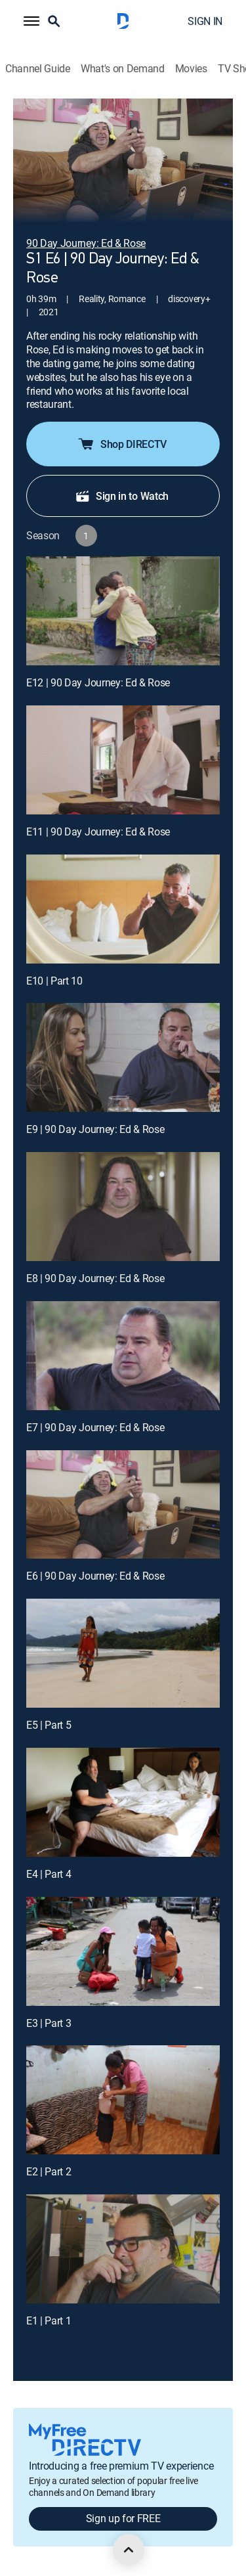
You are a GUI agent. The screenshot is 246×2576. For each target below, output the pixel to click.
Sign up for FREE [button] (123, 2518)
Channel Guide (37, 69)
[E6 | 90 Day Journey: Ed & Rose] (123, 1504)
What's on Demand (123, 69)
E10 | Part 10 (54, 980)
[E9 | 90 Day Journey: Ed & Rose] (123, 1057)
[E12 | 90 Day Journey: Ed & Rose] (123, 610)
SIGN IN (205, 21)
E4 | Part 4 (48, 1874)
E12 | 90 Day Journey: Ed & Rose (98, 682)
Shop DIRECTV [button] (122, 444)
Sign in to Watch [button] (122, 496)
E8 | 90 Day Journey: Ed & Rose (95, 1278)
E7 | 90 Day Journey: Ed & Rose (95, 1427)
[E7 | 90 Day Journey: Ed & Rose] (123, 1355)
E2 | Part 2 (48, 2171)
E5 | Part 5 (48, 1725)
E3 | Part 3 (48, 2023)
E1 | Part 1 (48, 2320)
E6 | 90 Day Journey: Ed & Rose (95, 1575)
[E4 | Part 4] (123, 1802)
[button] (31, 21)
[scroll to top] (129, 2549)
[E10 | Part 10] (123, 909)
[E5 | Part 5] (123, 1653)
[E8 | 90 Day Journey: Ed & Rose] (123, 1206)
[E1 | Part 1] (123, 2248)
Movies (191, 69)
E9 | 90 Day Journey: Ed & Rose (95, 1129)
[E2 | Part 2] (123, 2099)
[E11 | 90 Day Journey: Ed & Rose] (123, 759)
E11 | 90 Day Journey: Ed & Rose (98, 831)
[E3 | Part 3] (123, 1951)
